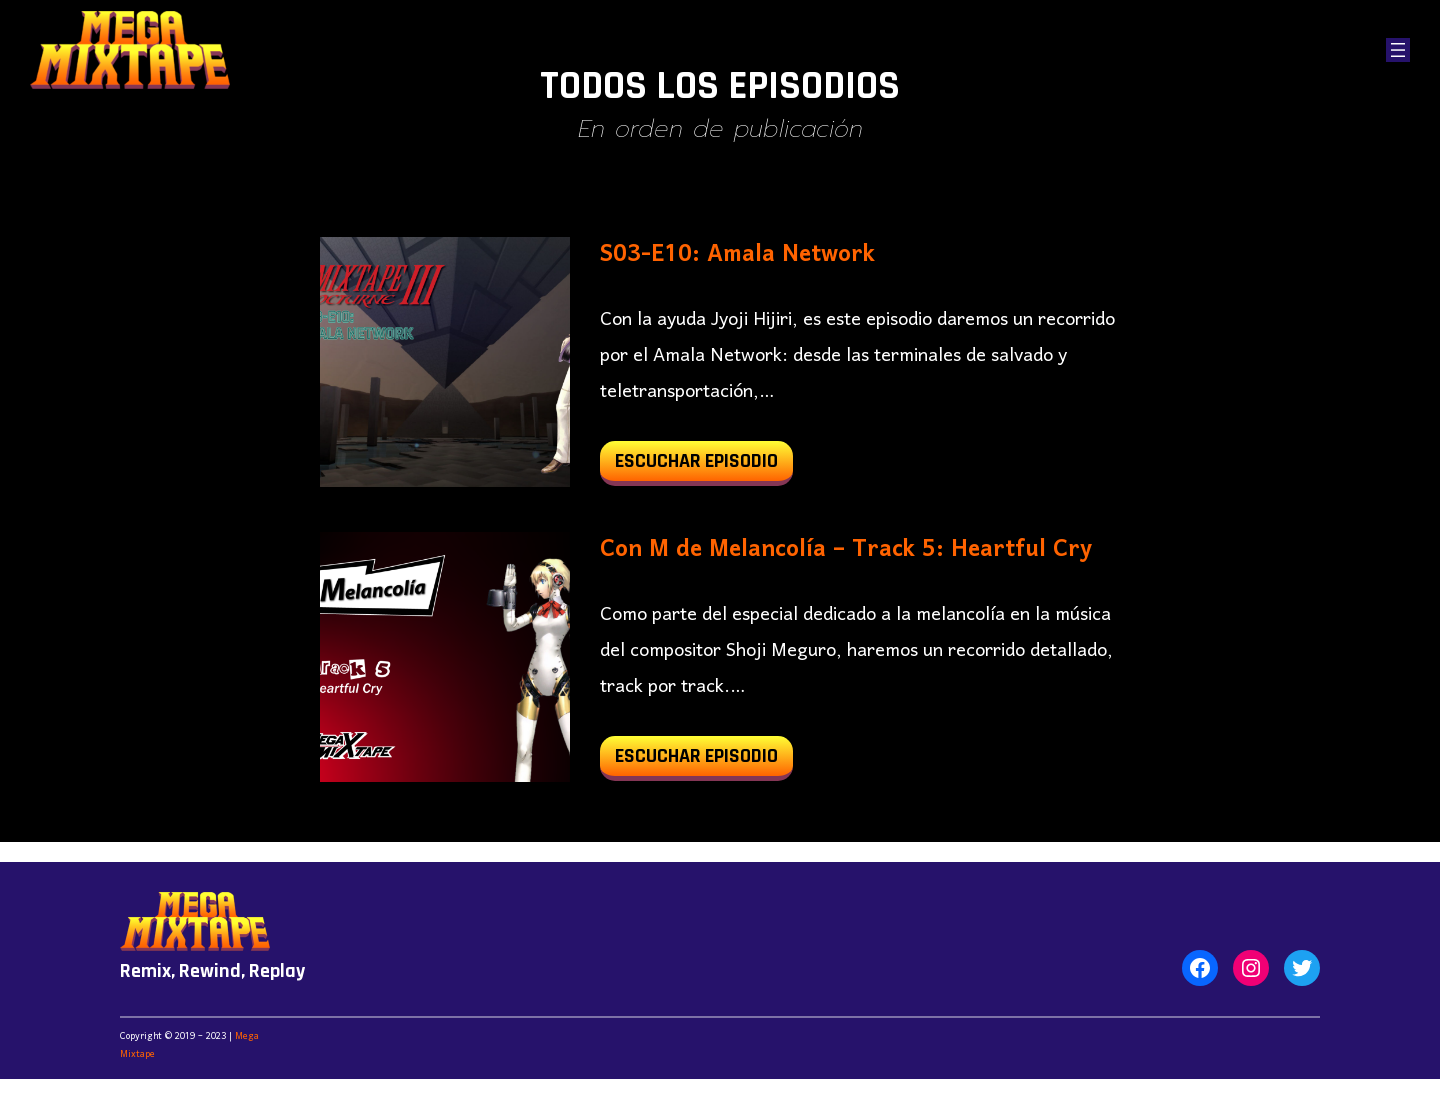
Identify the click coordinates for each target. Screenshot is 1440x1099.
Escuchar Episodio (704, 465)
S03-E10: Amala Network (737, 255)
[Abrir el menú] (1398, 50)
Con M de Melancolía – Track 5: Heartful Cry (846, 550)
